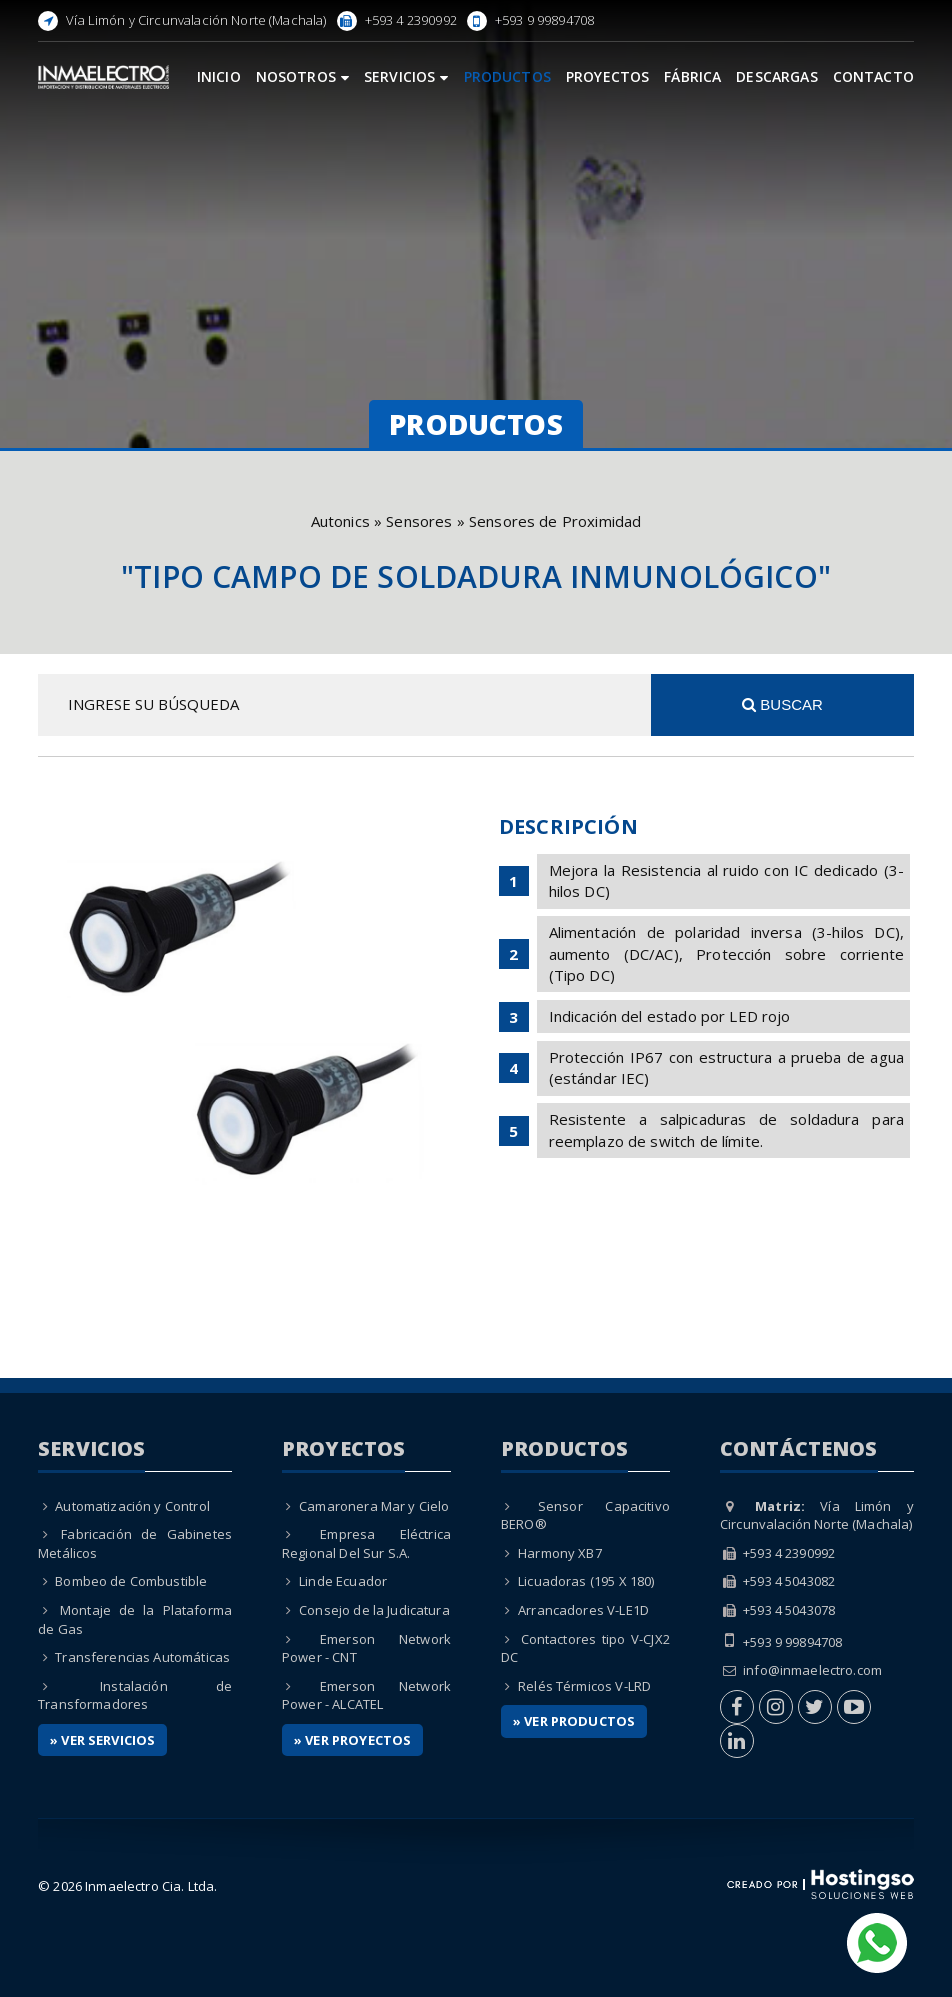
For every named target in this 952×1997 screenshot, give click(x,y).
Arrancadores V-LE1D (583, 1610)
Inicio (219, 76)
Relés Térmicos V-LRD (584, 1686)
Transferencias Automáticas (142, 1657)
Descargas (776, 76)
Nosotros (302, 76)
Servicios (406, 76)
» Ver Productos (574, 1721)
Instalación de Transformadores (135, 1695)
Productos (507, 76)
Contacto (873, 76)
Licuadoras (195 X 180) (586, 1581)
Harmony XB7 (560, 1553)
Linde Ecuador (343, 1581)
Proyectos (607, 76)
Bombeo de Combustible (131, 1581)
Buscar (782, 704)
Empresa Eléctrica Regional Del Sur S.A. (366, 1543)
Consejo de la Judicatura (374, 1610)
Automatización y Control (132, 1506)
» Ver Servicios (102, 1740)
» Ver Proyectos (352, 1740)
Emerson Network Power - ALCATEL (366, 1695)
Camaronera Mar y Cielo (374, 1506)
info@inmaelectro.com (812, 1670)
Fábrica (692, 76)
